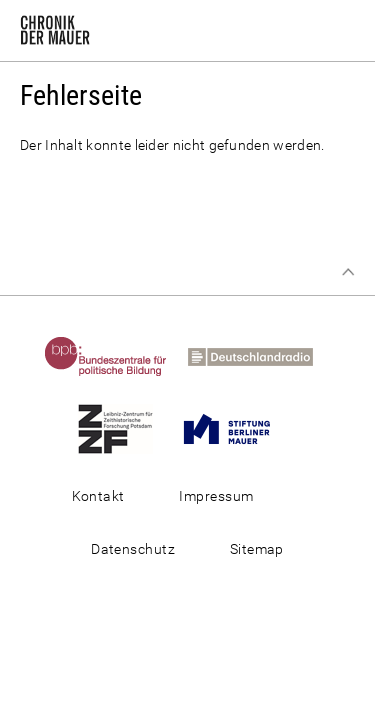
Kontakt (98, 496)
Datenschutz (133, 549)
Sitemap (257, 549)
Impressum (216, 496)
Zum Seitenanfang (348, 272)
